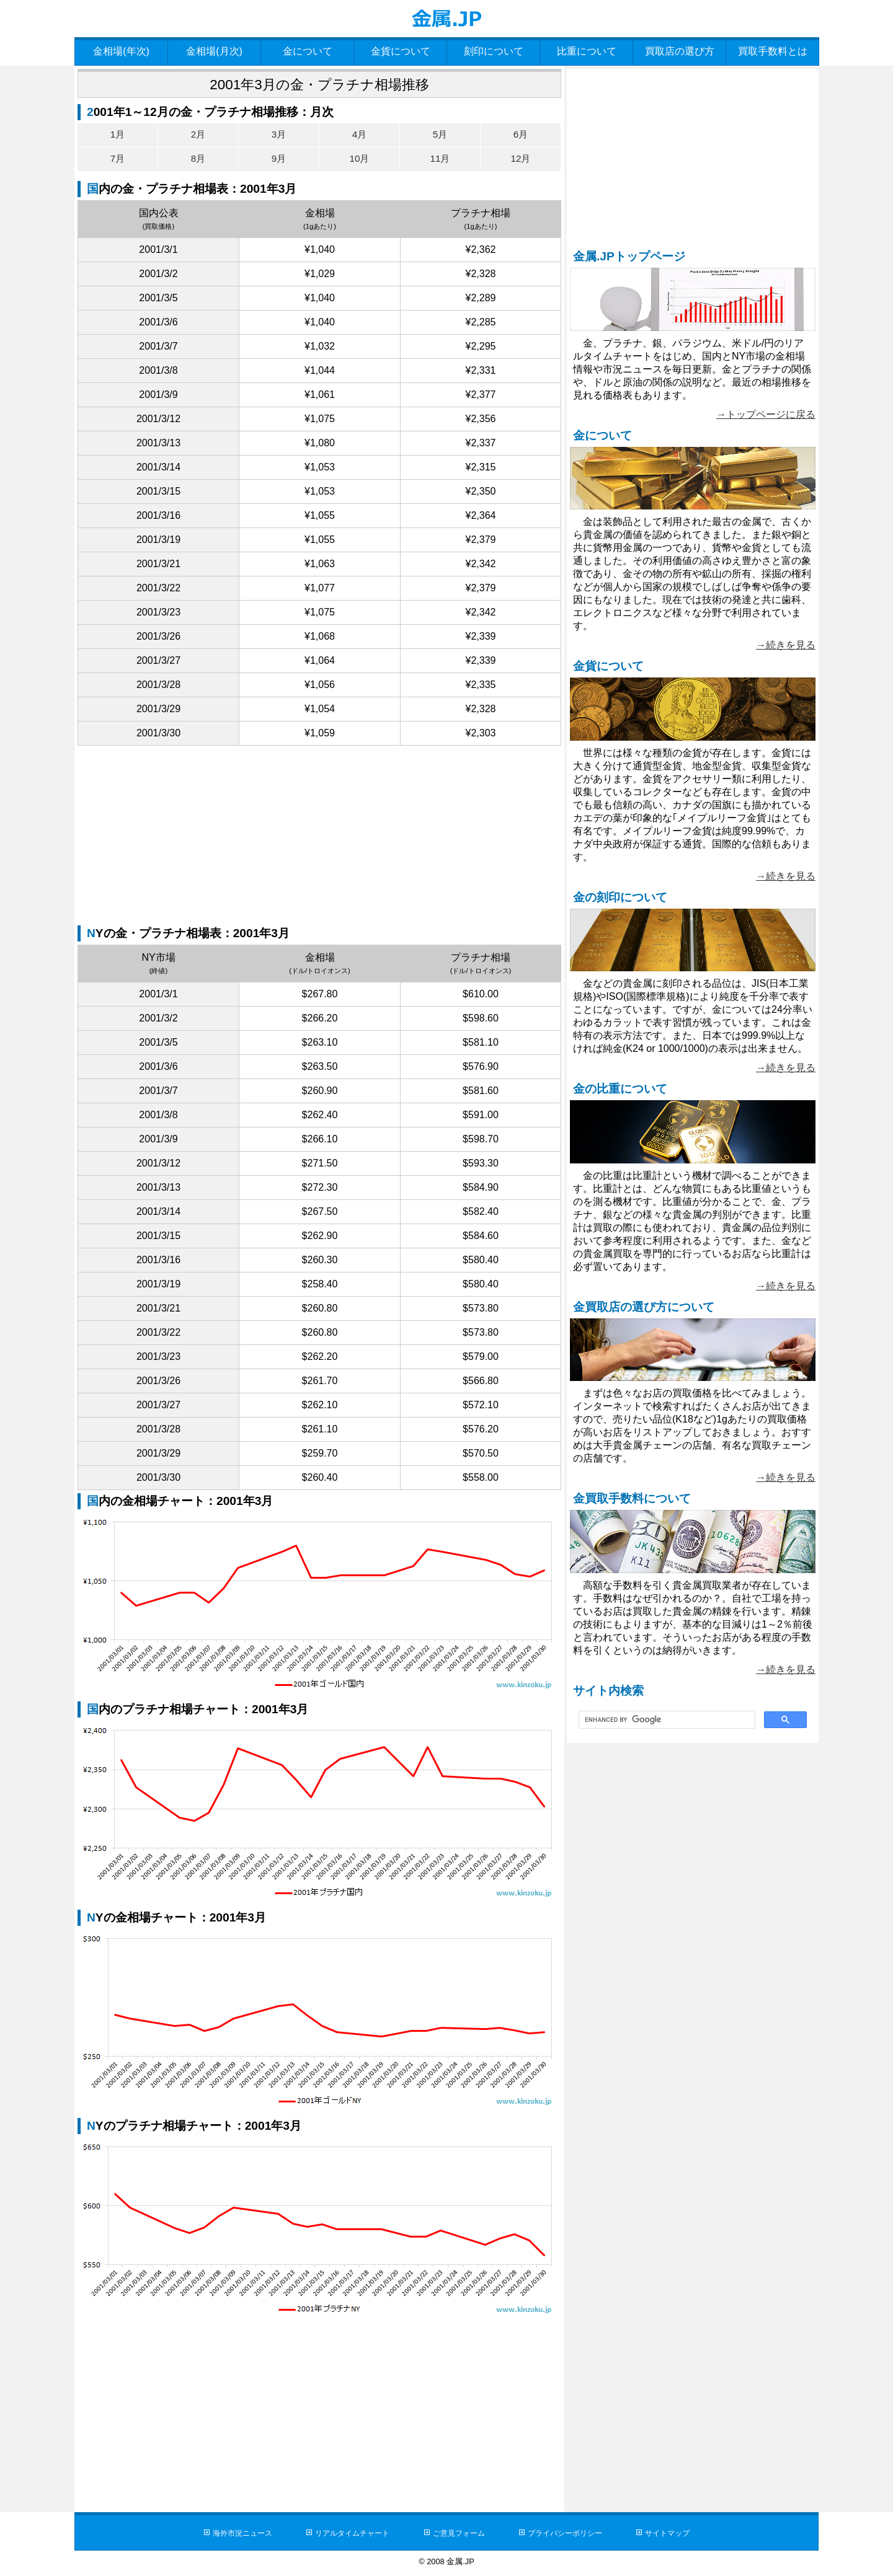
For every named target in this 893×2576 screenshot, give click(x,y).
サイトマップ (678, 2535)
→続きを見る (785, 645)
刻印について (493, 51)
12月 (520, 159)
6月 (520, 134)
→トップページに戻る (765, 414)
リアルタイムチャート (348, 2535)
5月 (440, 134)
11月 (440, 159)
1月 (117, 134)
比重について (586, 51)
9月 (279, 159)
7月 (117, 159)
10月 (359, 159)
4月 (359, 134)
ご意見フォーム (459, 2535)
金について (307, 51)
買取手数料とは (772, 51)
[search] (666, 1720)
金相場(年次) (121, 51)
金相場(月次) (214, 51)
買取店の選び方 (679, 51)
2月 (198, 134)
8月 (198, 159)
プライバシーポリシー (570, 2535)
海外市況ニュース (232, 2535)
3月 (279, 134)
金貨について (400, 51)
